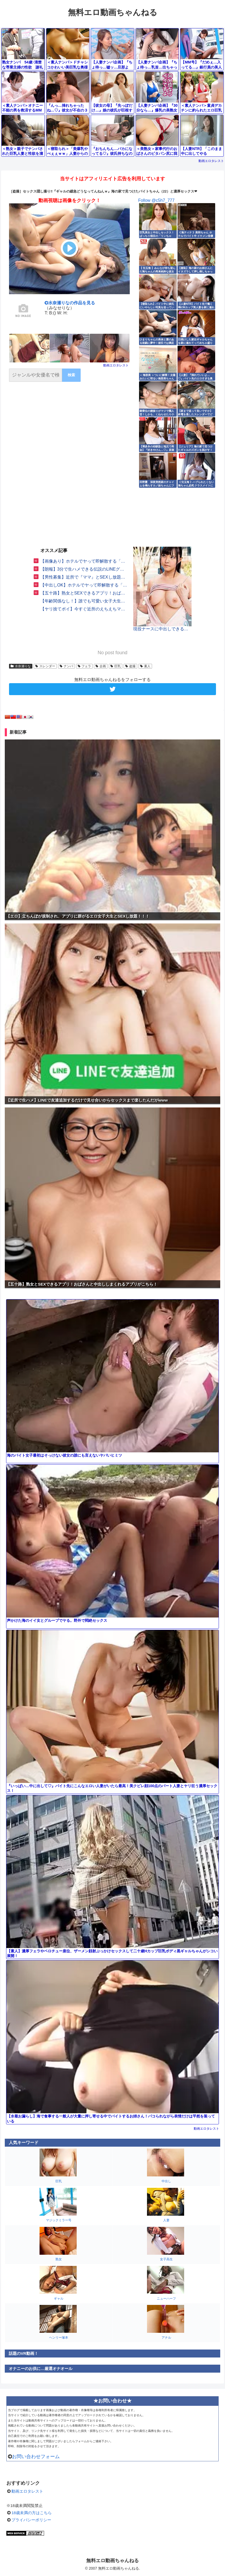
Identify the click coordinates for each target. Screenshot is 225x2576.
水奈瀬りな (21, 666)
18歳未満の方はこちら (31, 2512)
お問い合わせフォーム (36, 2456)
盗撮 (130, 666)
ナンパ (66, 666)
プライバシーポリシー (31, 2520)
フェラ (84, 666)
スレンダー (45, 666)
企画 (101, 666)
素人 (145, 666)
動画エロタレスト (211, 161)
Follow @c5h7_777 (156, 200)
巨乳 (115, 666)
